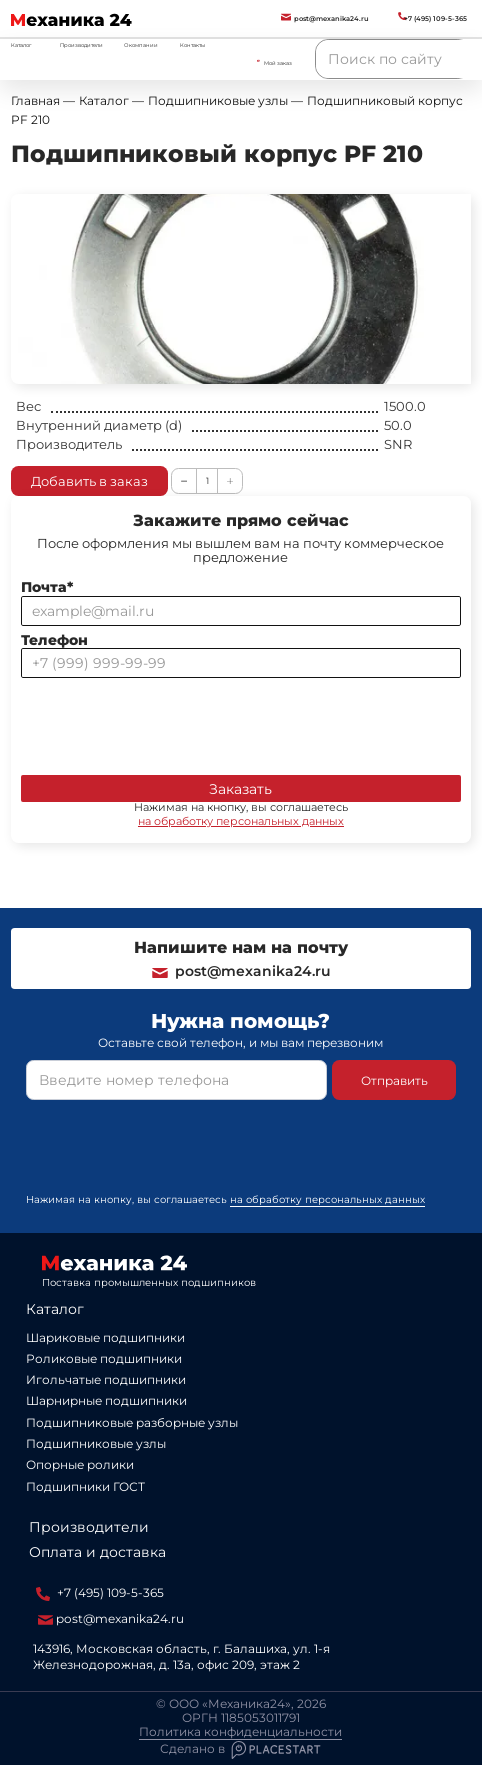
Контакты (192, 45)
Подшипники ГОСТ (85, 1486)
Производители (81, 45)
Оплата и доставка (97, 1552)
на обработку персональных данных (241, 821)
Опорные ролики (80, 1464)
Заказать (240, 789)
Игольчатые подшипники (106, 1379)
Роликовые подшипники (104, 1358)
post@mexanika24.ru (240, 971)
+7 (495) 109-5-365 (100, 1593)
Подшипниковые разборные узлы (132, 1422)
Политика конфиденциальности (240, 1732)
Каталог (55, 1309)
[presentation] (173, 722)
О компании (141, 45)
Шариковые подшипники (105, 1337)
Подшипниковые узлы (96, 1443)
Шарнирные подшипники (106, 1400)
